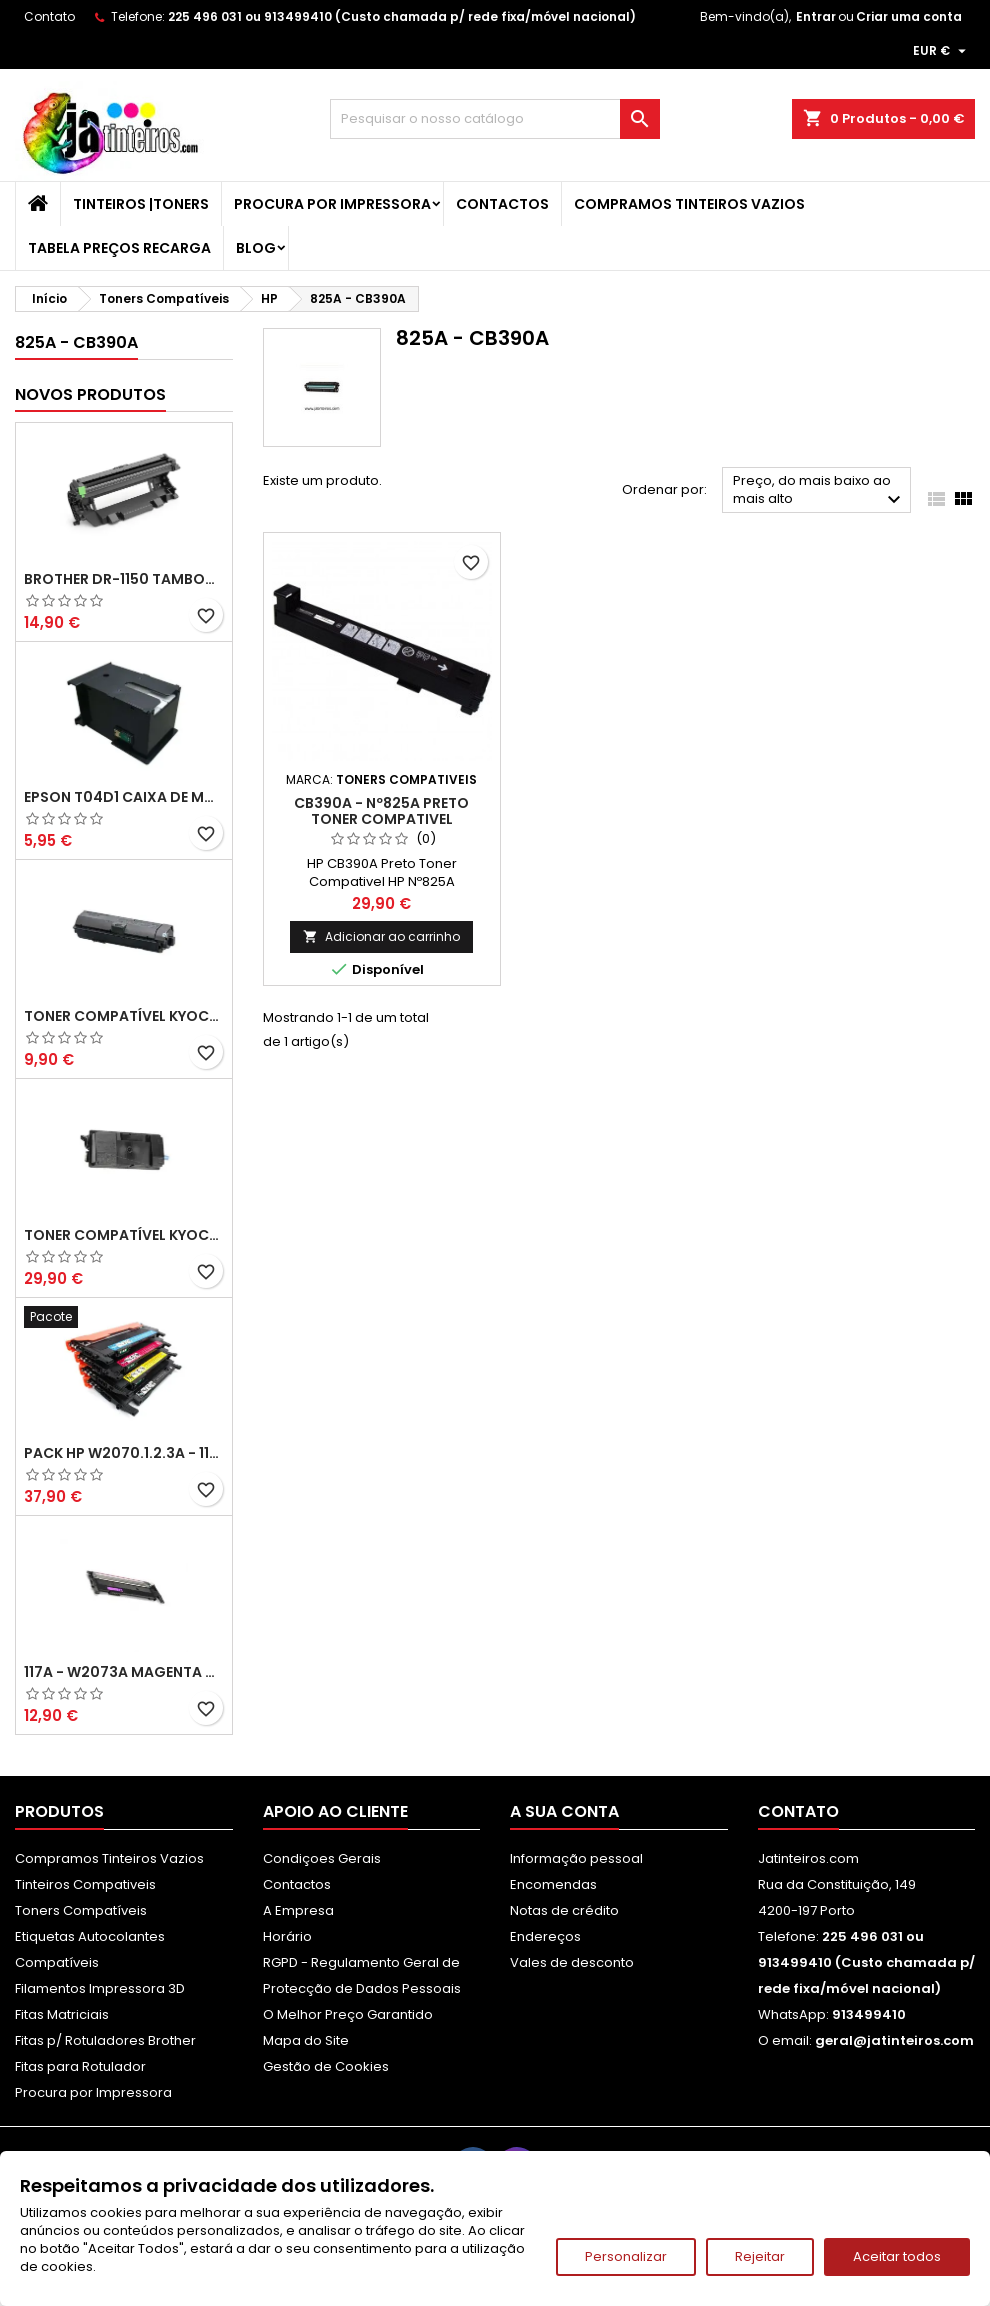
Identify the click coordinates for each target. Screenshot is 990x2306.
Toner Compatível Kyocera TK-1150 (124, 1016)
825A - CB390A (76, 342)
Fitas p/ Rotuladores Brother (105, 2040)
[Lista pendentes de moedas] (942, 51)
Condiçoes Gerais (322, 1858)
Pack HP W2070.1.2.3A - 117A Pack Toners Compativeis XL (124, 1453)
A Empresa (298, 1910)
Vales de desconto (572, 1962)
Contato (49, 16)
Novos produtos (90, 394)
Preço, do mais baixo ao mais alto (819, 491)
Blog (256, 248)
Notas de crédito (564, 1910)
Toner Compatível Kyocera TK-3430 (124, 1235)
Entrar (816, 16)
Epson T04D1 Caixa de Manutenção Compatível (124, 797)
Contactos (502, 204)
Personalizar (626, 2256)
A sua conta (564, 1811)
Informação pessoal (576, 1858)
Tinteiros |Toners (141, 204)
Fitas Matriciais (62, 2014)
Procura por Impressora (332, 204)
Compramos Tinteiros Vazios (689, 204)
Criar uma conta (909, 16)
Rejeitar (760, 2256)
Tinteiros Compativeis (85, 1884)
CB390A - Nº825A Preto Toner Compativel (381, 811)
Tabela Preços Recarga (119, 248)
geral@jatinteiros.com (894, 2040)
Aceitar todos (897, 2256)
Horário (287, 1936)
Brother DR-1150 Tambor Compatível (124, 579)
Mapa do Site (306, 2040)
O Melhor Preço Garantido (348, 2014)
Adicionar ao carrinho (381, 936)
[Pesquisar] (495, 119)
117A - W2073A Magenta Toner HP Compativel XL (124, 1672)
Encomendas (553, 1884)
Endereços (545, 1936)
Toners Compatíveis (81, 1910)
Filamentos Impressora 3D (100, 1988)
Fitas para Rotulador (80, 2066)
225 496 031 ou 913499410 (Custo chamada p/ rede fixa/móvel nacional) (402, 16)
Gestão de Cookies (326, 2066)
